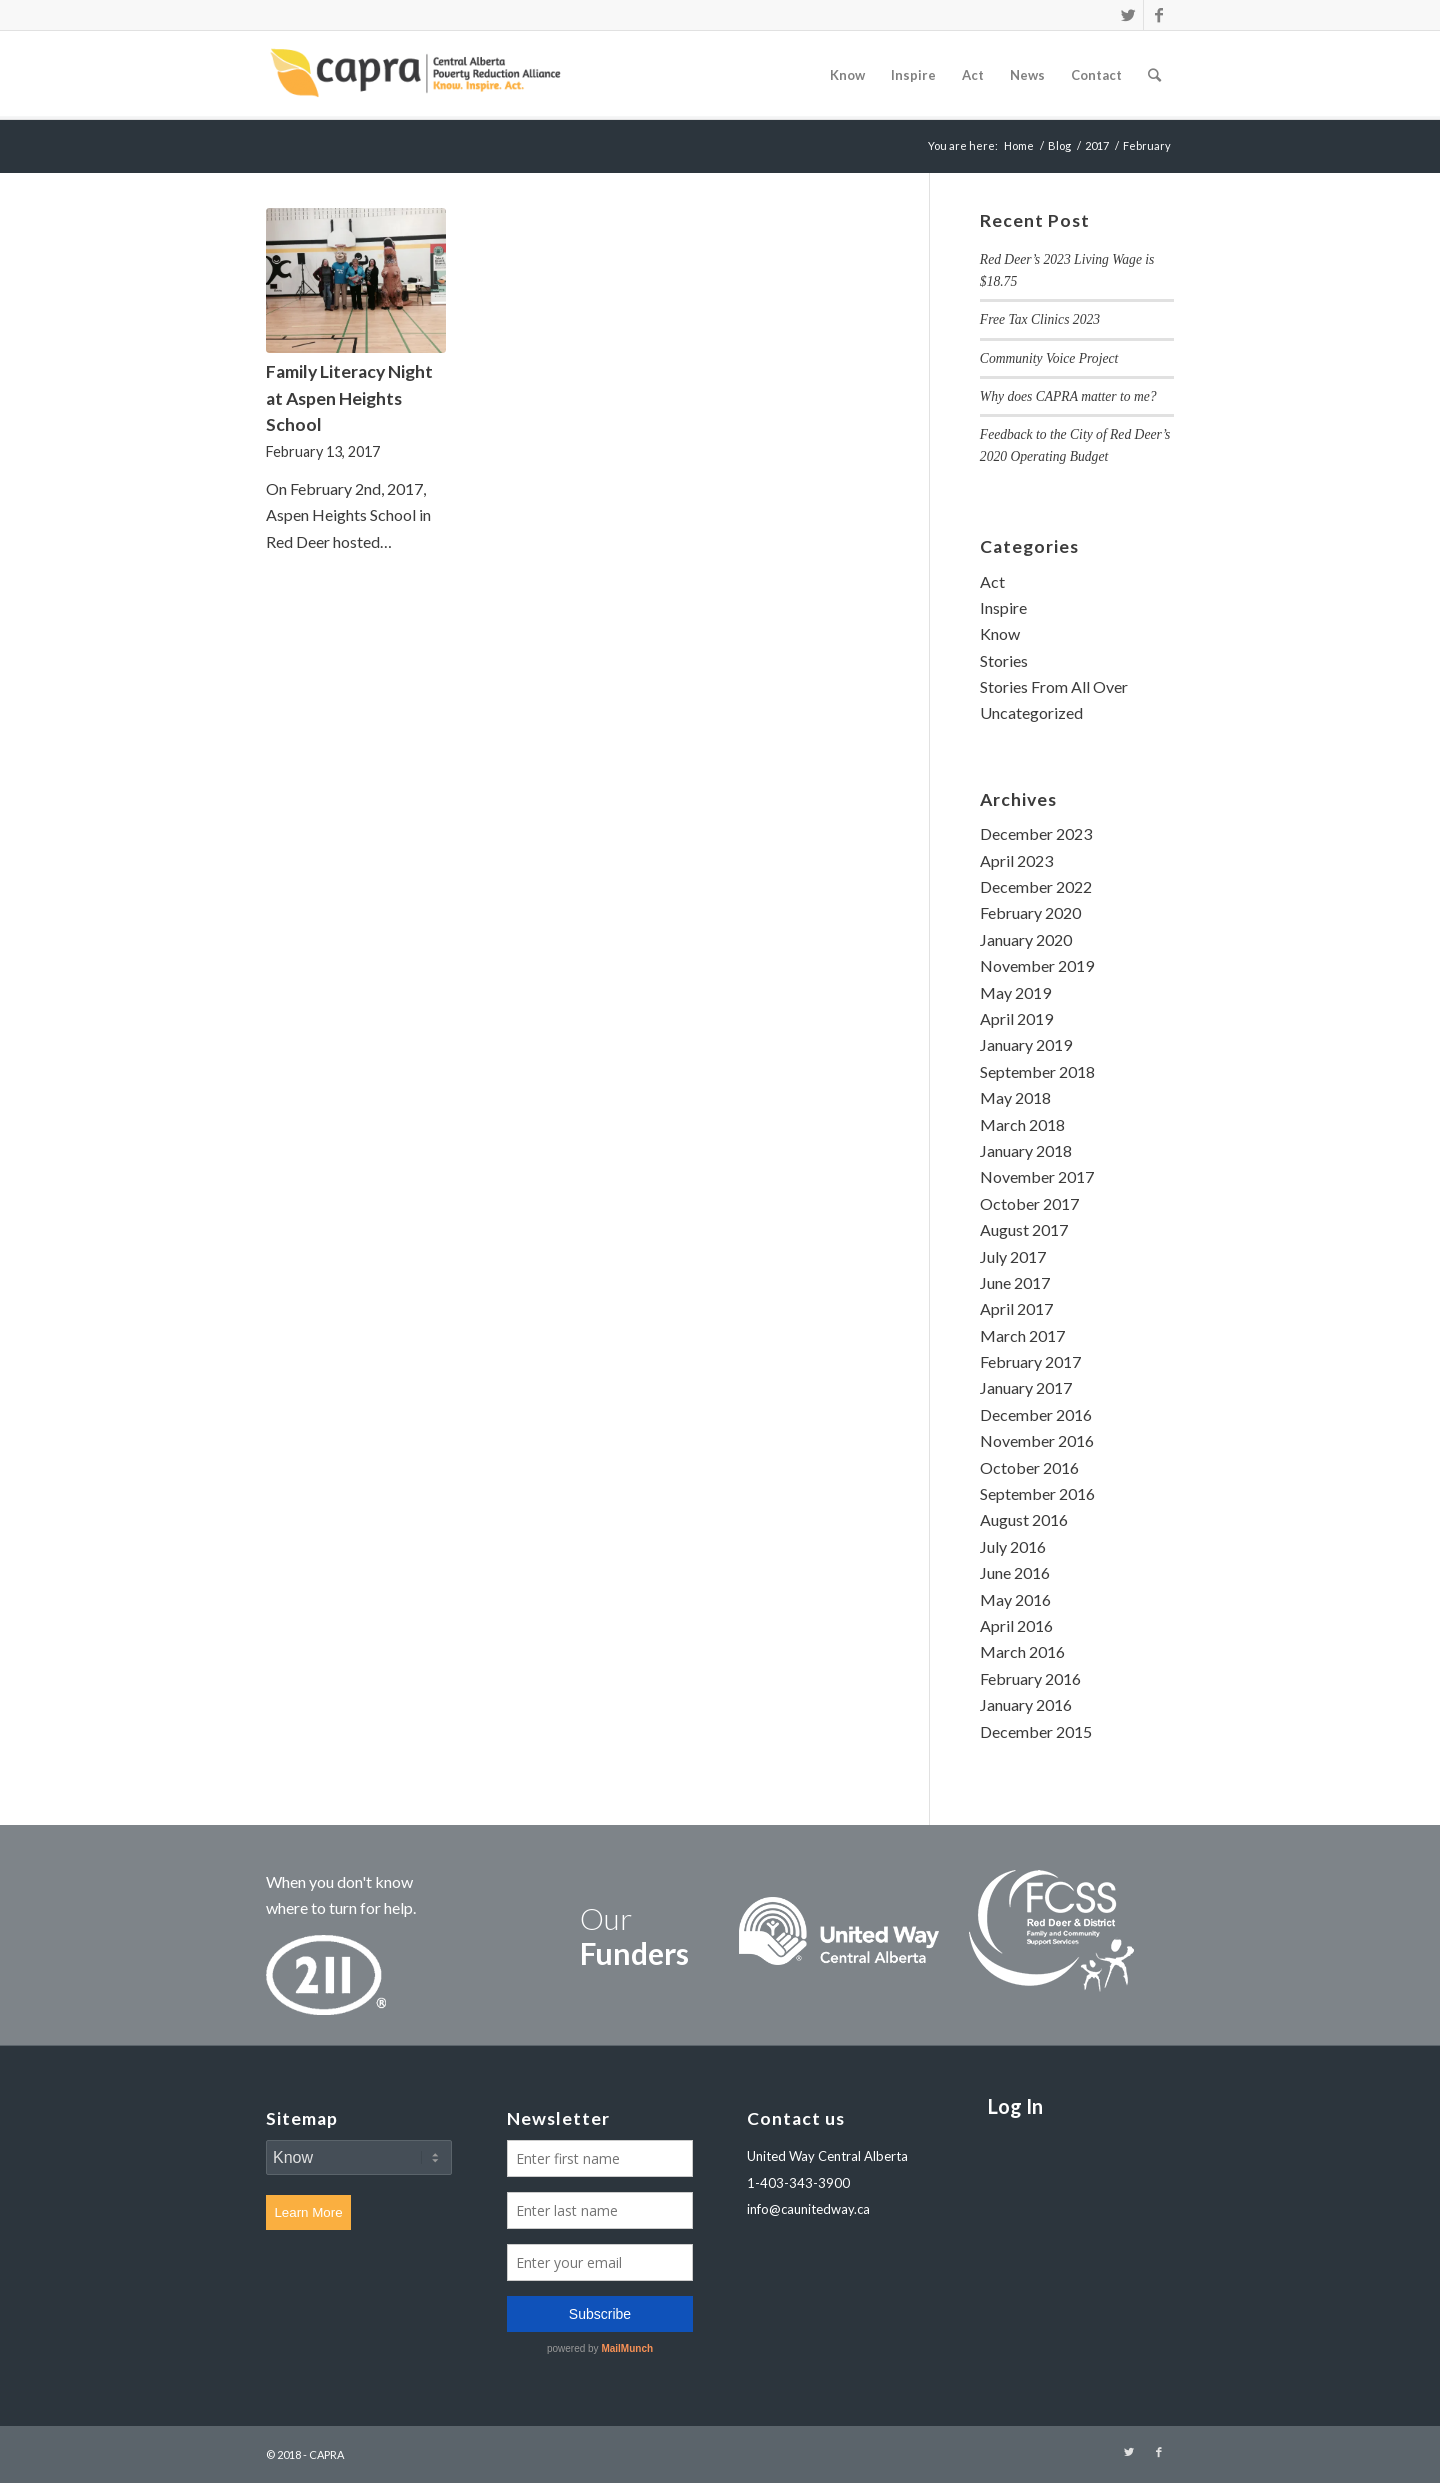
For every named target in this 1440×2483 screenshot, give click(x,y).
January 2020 (1026, 939)
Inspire (1003, 607)
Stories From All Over (1054, 686)
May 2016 (1015, 1599)
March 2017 (1022, 1335)
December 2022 (1036, 886)
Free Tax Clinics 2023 (1040, 319)
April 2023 (1016, 860)
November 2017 (1037, 1176)
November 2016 (1037, 1440)
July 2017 (1013, 1256)
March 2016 (1022, 1651)
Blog (1059, 145)
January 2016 (1026, 1704)
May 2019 (1015, 992)
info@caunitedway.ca (808, 2209)
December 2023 (1036, 833)
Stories (1004, 660)
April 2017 (1016, 1308)
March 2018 (1022, 1124)
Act (992, 581)
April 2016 (1016, 1625)
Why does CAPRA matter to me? (1068, 396)
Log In (1015, 2106)
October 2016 (1029, 1467)
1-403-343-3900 (798, 2183)
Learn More (308, 2212)
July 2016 (1013, 1546)
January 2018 (1026, 1150)
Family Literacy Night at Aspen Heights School (349, 398)
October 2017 (1029, 1203)
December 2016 (1036, 1414)
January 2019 (1026, 1044)
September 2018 (1037, 1071)
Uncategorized (1031, 712)
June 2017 (1015, 1282)
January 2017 (1026, 1387)
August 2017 (1024, 1229)
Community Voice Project (1049, 358)
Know (1000, 633)
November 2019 (1037, 965)
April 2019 (1016, 1018)
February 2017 (1030, 1361)
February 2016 (1030, 1678)
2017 (1097, 145)
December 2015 (1036, 1731)
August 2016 (1024, 1519)
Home (1019, 145)
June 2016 (1015, 1572)
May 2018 (1015, 1097)
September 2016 (1037, 1493)
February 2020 (1030, 912)
